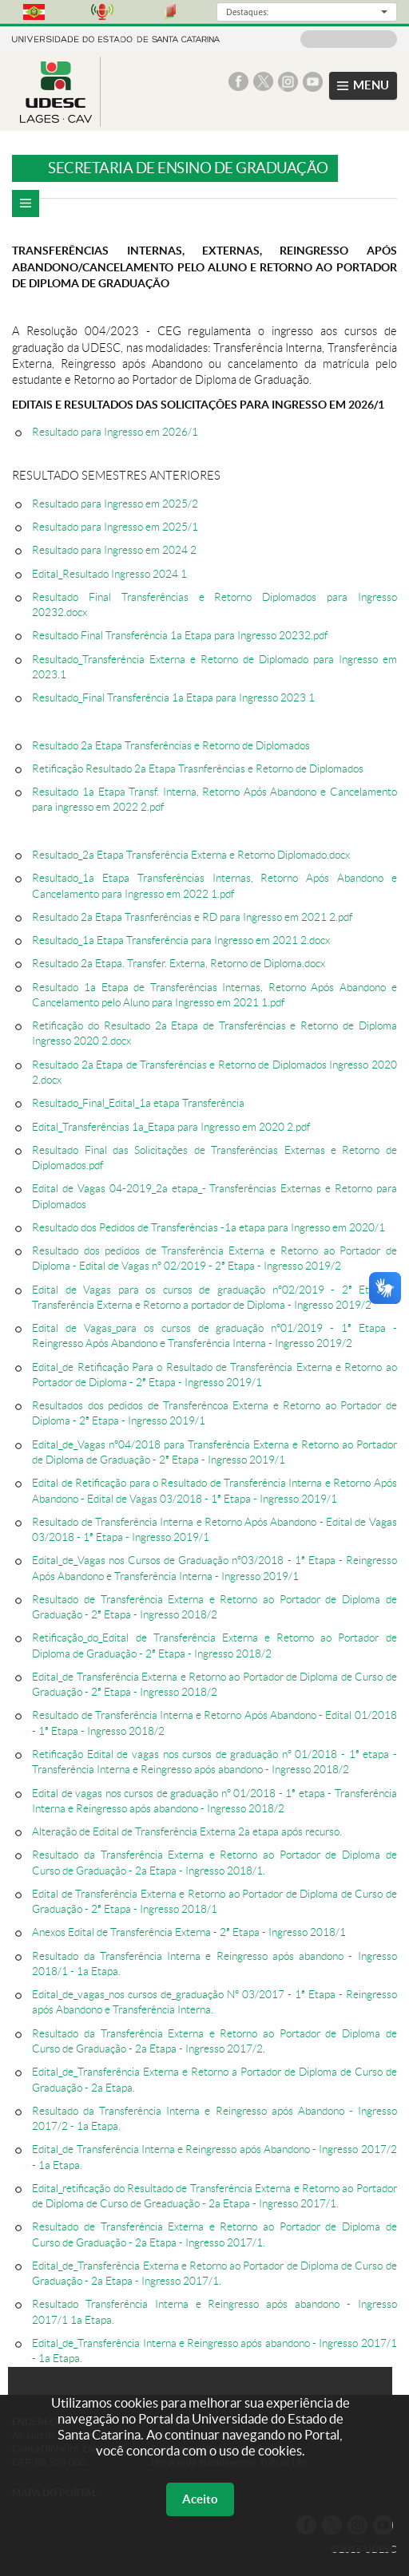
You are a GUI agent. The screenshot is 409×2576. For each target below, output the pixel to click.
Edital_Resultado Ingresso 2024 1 (109, 574)
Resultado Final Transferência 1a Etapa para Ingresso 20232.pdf (180, 636)
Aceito (200, 2499)
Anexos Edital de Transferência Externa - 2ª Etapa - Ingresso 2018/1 (189, 1932)
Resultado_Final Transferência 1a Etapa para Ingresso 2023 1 (173, 698)
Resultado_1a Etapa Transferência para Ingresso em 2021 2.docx (181, 940)
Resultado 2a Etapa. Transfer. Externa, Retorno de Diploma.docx (178, 964)
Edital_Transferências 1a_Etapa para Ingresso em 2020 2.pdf (171, 1127)
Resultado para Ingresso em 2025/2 (115, 504)
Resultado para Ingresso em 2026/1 (115, 432)
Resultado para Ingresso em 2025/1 (115, 527)
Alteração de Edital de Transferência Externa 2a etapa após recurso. (187, 1832)
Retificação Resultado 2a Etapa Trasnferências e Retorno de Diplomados (197, 769)
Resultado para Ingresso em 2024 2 (114, 550)
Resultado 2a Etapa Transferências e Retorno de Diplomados (171, 746)
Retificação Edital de (82, 1754)
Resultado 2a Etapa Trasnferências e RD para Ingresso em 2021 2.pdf (192, 917)
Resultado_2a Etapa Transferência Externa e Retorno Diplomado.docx (191, 855)
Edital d (49, 1894)
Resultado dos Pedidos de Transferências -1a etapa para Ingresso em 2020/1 (208, 1228)
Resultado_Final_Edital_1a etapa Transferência (138, 1103)
